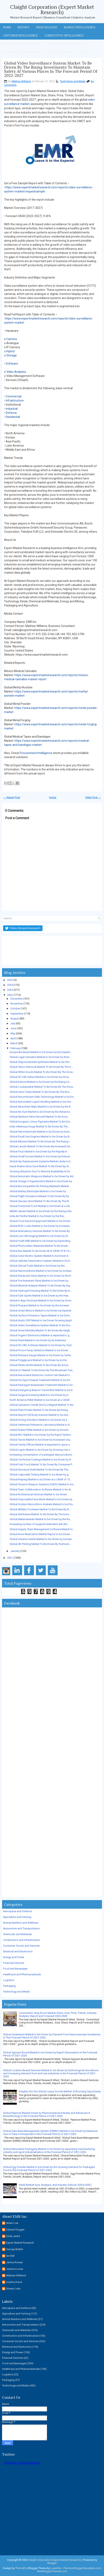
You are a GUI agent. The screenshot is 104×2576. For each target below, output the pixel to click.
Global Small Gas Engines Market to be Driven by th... (41, 1136)
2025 (10, 979)
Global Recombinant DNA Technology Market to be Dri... (42, 1096)
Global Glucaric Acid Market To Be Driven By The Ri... (40, 1201)
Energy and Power (13, 1957)
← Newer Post (11, 797)
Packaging (9, 1985)
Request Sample (61, 52)
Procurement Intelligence (23, 52)
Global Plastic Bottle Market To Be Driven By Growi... (40, 1365)
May (12, 1033)
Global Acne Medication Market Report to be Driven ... (41, 1534)
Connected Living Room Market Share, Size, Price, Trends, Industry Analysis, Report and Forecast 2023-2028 (57, 2014)
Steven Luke (13, 2288)
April (13, 1038)
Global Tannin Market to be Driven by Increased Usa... (41, 1439)
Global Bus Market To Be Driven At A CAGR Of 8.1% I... (41, 1250)
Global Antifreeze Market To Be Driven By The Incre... (40, 1514)
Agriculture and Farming (17, 1917)
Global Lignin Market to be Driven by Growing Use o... (41, 1449)
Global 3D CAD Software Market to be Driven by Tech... (42, 1345)
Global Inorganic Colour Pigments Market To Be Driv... (41, 1121)
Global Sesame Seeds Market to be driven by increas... (42, 1539)
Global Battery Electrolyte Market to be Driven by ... (39, 1191)
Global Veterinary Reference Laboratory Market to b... (41, 1424)
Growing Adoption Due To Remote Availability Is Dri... (41, 1171)
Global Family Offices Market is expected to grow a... (41, 1444)
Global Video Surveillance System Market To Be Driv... (41, 1325)
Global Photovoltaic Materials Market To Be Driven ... (40, 1245)
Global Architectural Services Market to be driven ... (39, 1494)
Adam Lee (12, 2223)
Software (12, 363)
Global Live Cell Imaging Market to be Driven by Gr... (40, 1235)
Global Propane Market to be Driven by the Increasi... (40, 1305)
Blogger (52, 2563)
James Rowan (14, 2262)
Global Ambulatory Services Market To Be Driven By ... (41, 1231)
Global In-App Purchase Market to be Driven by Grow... (41, 1300)
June (13, 1028)
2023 (10, 989)
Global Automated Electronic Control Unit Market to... (41, 1375)
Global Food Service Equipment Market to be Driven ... (41, 1221)
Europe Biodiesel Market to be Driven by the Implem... (41, 1052)
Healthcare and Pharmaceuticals (22, 1974)
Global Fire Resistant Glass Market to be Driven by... (40, 1280)
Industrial (12, 408)
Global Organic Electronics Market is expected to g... (40, 1335)
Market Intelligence (79, 27)
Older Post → (93, 797)
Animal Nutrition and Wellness (20, 1922)
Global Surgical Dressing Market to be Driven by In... (40, 1395)
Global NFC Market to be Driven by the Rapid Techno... (41, 1434)
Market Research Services (22, 43)
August (14, 1018)
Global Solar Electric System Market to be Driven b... (40, 1255)
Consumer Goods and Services (21, 1945)
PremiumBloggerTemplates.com (82, 2568)
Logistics (8, 1980)
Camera (11, 339)
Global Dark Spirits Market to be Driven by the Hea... (40, 1295)
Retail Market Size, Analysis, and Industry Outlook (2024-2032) (55, 2184)
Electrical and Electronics (17, 1951)
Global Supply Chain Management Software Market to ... (42, 1529)
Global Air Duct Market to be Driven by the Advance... (41, 1111)
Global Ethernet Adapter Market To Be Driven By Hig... (41, 1285)
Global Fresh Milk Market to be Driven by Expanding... (41, 1240)
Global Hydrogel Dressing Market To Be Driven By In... (41, 1290)
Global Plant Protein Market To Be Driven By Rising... (40, 1409)
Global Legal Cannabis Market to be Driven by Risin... (40, 1057)
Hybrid (10, 351)
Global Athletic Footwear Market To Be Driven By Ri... (40, 1509)
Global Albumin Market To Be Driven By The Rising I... (40, 1141)
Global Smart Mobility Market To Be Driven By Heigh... (41, 1330)
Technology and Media (72, 81)
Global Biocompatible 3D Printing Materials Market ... (40, 1186)
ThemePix (21, 2568)
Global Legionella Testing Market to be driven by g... (40, 1474)
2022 (10, 994)
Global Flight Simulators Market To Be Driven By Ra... (40, 1196)
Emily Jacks (13, 2236)
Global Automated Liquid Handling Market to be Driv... (41, 1101)
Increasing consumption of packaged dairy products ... (42, 1454)
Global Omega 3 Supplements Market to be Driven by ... (42, 1181)
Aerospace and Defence (17, 1911)
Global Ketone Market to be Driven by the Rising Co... (40, 1081)
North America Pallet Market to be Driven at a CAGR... (40, 1399)
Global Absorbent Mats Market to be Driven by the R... (41, 1106)
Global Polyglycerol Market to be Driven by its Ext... (39, 1360)
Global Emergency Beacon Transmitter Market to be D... (42, 1390)
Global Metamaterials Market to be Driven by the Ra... (41, 1519)
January (15, 1550)
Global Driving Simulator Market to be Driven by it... (39, 1419)
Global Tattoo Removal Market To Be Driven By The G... (41, 1066)
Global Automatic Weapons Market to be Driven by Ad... (42, 1176)
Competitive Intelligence (64, 35)
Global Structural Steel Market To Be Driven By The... (40, 1469)
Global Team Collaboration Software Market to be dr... (41, 1489)
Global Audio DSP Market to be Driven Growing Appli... (42, 1320)
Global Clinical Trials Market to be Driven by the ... (38, 1265)
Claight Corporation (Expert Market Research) (52, 9)
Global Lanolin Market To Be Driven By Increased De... (41, 1146)
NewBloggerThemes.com (52, 2571)
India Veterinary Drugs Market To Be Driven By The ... (40, 1126)
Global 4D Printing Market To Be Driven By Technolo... (40, 1544)
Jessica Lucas (14, 2268)
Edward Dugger (15, 2229)
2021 (10, 1557)
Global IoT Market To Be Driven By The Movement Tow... (42, 1370)
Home (7, 27)
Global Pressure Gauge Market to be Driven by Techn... (41, 1355)
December (16, 998)
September (16, 1013)
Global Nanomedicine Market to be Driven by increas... (41, 1270)
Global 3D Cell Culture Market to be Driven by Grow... (40, 1076)
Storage (11, 355)
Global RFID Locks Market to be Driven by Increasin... (41, 1225)
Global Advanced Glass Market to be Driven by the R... (41, 1275)
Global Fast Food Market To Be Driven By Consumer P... (42, 1464)
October (15, 1008)
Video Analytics (16, 371)
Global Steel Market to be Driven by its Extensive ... (39, 1340)
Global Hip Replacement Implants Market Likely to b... (41, 1161)
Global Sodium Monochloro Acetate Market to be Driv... (42, 1504)
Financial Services (13, 1962)
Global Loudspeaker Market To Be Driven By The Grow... (42, 1086)
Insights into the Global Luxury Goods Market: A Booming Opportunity (60, 2091)
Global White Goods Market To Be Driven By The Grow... (42, 1072)
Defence (11, 412)
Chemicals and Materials (17, 1934)
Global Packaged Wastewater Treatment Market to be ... (42, 1384)
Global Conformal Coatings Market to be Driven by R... (41, 1459)
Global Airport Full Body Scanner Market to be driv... (40, 1414)
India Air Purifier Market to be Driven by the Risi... (38, 1216)
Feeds (84, 52)
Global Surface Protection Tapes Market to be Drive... (41, 1315)
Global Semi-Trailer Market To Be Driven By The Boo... (41, 1091)
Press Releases (46, 27)
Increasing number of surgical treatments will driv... (39, 1524)
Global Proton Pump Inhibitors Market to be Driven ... (40, 1350)
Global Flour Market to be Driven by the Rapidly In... (39, 1151)
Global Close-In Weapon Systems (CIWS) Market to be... (42, 1484)
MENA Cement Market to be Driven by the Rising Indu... (41, 1211)
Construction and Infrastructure (21, 1939)
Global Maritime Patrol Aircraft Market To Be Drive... (39, 1116)
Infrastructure (15, 400)
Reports (23, 27)
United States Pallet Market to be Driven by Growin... (40, 1429)
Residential (13, 417)
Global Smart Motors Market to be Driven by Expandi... (41, 1310)
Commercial (13, 396)
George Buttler (14, 2249)
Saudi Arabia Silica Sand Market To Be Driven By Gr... (40, 1166)
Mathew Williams (21, 81)
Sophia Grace (14, 2282)
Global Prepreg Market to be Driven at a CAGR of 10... (41, 1479)
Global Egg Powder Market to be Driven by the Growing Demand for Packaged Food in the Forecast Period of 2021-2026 (49, 2168)
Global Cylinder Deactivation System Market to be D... (41, 1260)
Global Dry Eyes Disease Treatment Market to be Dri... (41, 1380)
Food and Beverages (15, 1968)
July (12, 1023)
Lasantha (55, 2568)
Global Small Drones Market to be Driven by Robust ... (41, 1156)
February (15, 1048)
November (16, 1003)
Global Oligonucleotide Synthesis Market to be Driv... (40, 1061)
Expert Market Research (20, 2242)
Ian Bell (10, 2255)
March (14, 1043)
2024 (10, 984)
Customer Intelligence (20, 35)
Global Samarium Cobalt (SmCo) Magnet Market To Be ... (43, 1404)
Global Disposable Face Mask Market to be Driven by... (42, 1499)
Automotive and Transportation (21, 1928)
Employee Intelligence (65, 43)
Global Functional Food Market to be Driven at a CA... (41, 1206)
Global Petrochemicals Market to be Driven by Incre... (40, 1131)
